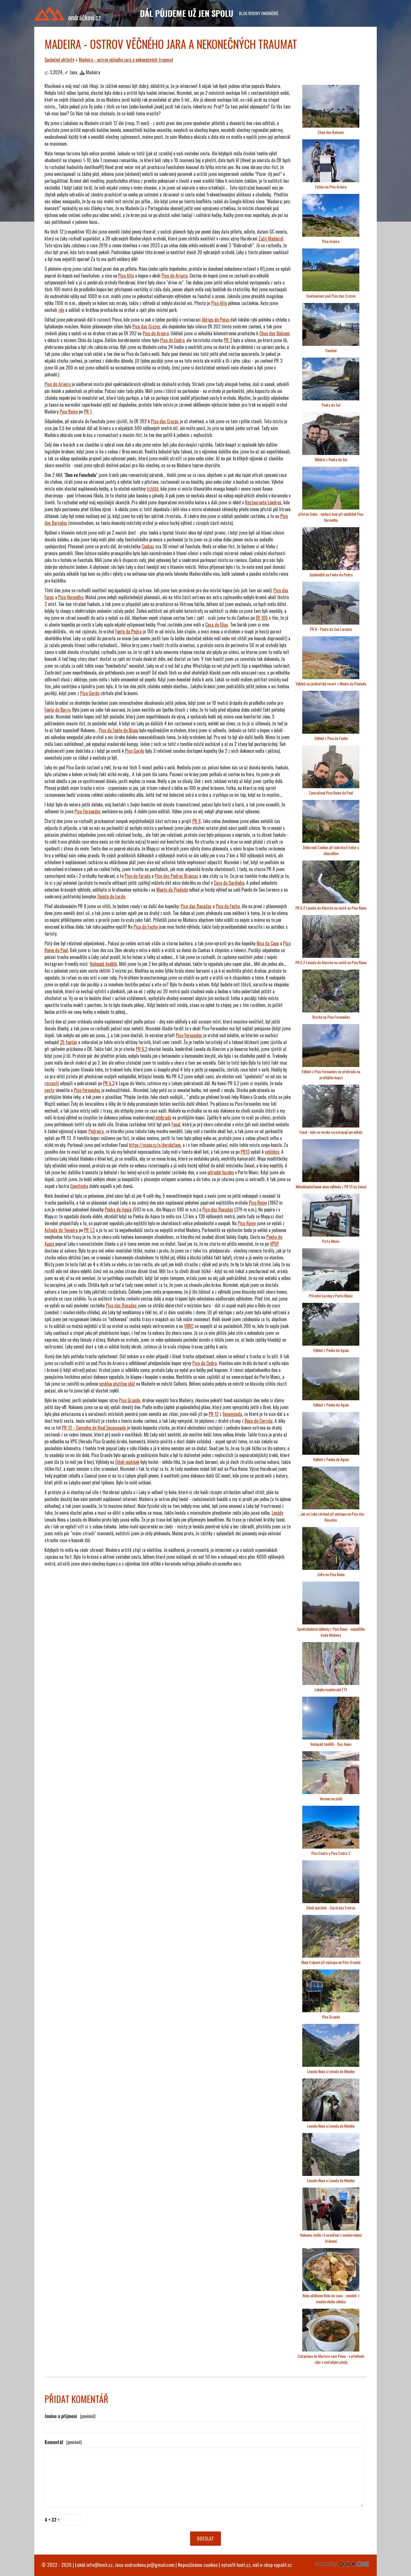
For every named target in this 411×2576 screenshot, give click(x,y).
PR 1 (88, 411)
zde (61, 309)
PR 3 (228, 340)
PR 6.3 (108, 1083)
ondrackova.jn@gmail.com (149, 2564)
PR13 (245, 1151)
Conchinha (79, 1186)
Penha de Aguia (118, 1209)
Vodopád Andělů (103, 963)
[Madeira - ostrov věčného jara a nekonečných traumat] (330, 125)
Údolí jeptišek (127, 1461)
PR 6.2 (141, 1049)
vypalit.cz (283, 2564)
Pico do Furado (137, 875)
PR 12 (214, 1414)
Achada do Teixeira (61, 1230)
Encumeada (232, 1414)
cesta (49, 1090)
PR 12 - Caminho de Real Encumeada (94, 1427)
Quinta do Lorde (111, 896)
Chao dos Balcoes (274, 333)
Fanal (176, 1124)
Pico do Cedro (172, 340)
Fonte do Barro (57, 709)
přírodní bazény (220, 1172)
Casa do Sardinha (229, 882)
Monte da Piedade (172, 889)
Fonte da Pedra (128, 631)
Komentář (63, 2442)
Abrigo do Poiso (215, 319)
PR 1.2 (89, 1230)
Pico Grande (129, 1400)
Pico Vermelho (70, 597)
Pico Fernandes (87, 811)
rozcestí (52, 1083)
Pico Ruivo (69, 411)
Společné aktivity (59, 59)
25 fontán (68, 1042)
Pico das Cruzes (146, 326)
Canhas (148, 546)
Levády (277, 1512)
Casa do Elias (216, 624)
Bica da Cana (268, 943)
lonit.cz (244, 2564)
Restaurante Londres (263, 502)
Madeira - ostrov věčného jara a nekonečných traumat (126, 59)
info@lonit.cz (99, 2564)
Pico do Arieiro (175, 275)
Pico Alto (126, 275)
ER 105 (262, 617)
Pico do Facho (228, 906)
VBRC (189, 1326)
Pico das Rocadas (217, 1209)
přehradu (163, 1117)
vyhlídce (272, 1151)
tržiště (152, 488)
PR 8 (196, 821)
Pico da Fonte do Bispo (118, 730)
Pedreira (96, 1131)
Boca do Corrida (259, 1420)
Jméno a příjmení (70, 2416)
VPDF (274, 1243)
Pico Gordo (89, 693)
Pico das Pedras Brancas (176, 875)
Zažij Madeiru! (271, 238)
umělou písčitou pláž (117, 1383)
